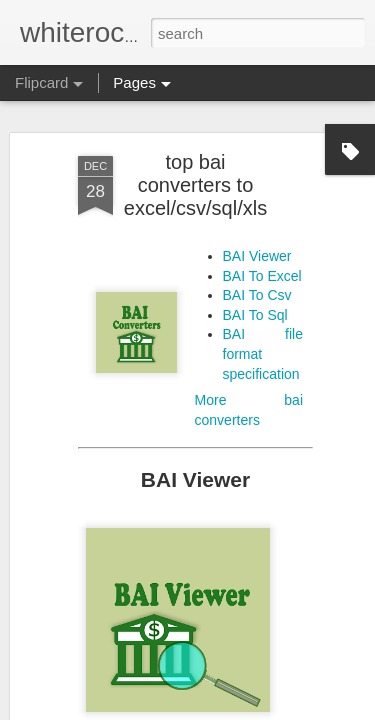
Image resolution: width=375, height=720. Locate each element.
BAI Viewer (257, 246)
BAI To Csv (257, 285)
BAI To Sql (255, 305)
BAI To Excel (262, 265)
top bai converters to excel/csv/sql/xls (195, 175)
